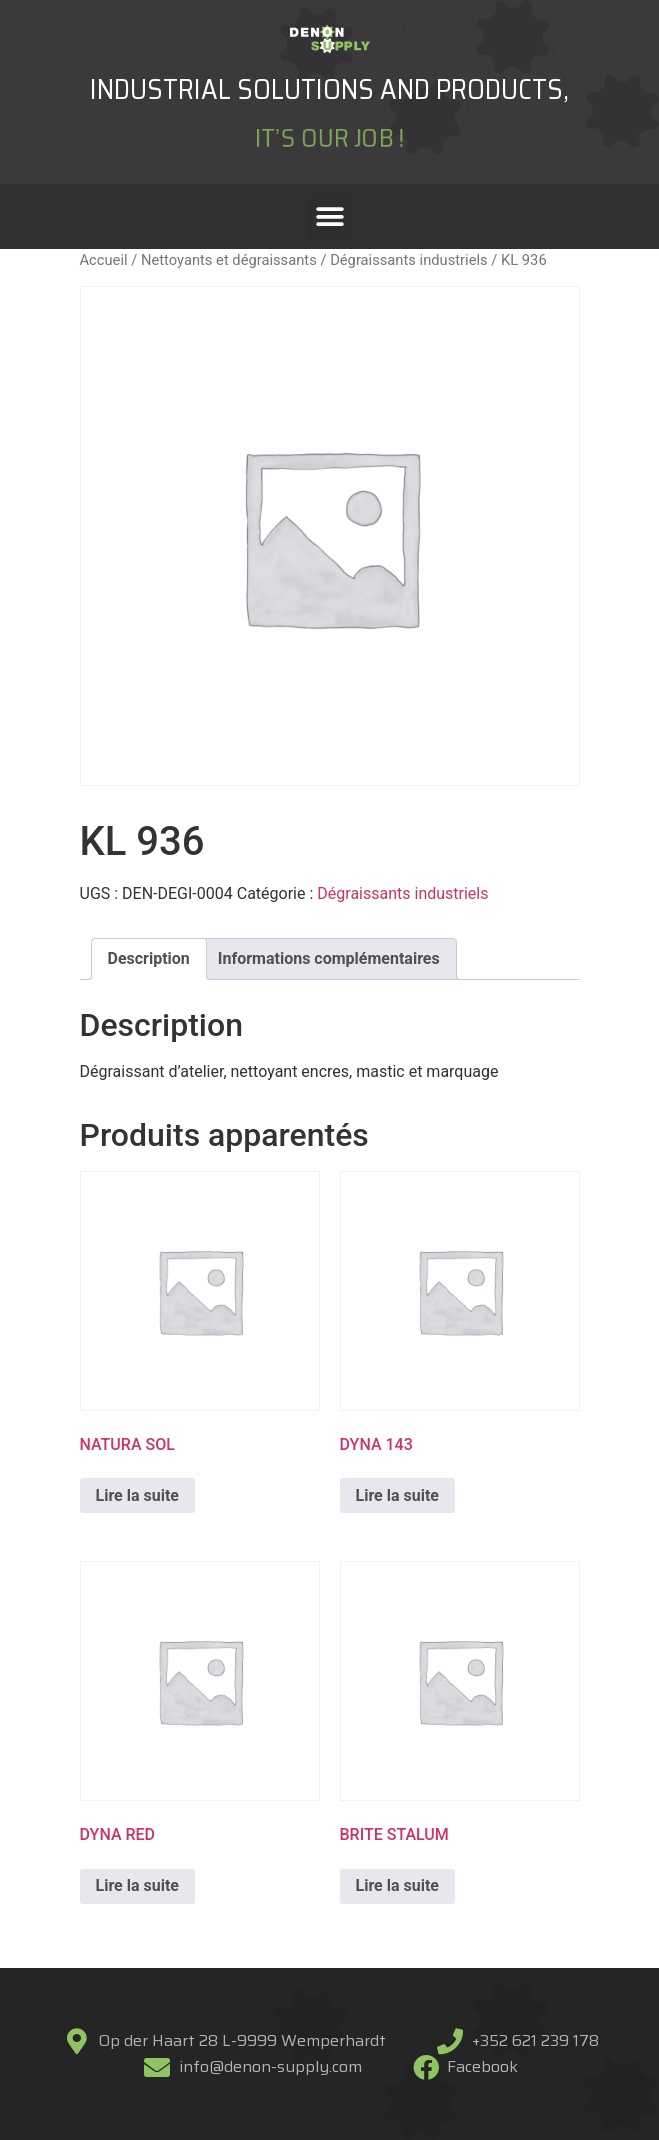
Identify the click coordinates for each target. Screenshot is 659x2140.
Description (149, 958)
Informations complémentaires (329, 958)
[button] (329, 216)
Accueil (104, 260)
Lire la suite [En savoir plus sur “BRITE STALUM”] (397, 1885)
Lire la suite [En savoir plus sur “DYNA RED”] (137, 1885)
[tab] (149, 959)
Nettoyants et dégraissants (229, 260)
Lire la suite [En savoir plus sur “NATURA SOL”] (137, 1495)
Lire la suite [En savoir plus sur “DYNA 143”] (397, 1495)
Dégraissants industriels (409, 260)
